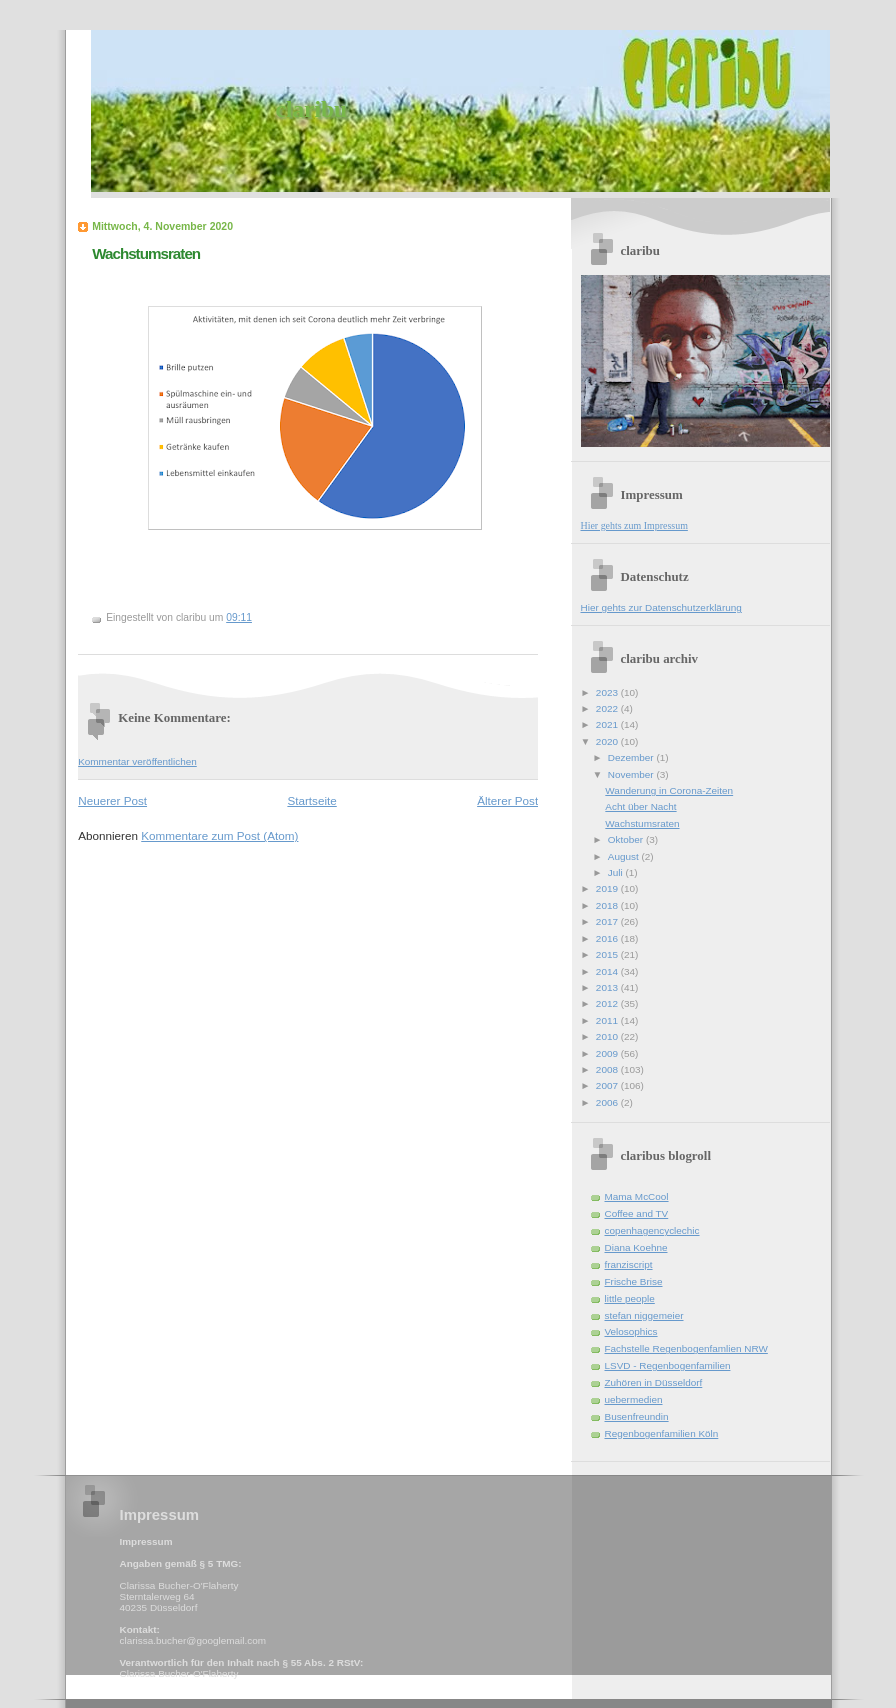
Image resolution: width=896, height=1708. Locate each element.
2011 (608, 1020)
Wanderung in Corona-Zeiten (669, 790)
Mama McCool (637, 1196)
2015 (608, 954)
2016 (608, 938)
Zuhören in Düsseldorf (654, 1382)
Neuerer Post (112, 800)
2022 (608, 708)
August (625, 856)
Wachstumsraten (146, 253)
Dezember (632, 757)
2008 (608, 1069)
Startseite (311, 800)
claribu (311, 109)
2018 (608, 905)
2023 (608, 692)
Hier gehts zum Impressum (634, 525)
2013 (608, 987)
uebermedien (634, 1399)
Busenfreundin (637, 1416)
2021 (608, 724)
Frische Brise (634, 1281)
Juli (617, 872)
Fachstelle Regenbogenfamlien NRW (686, 1348)
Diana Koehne (636, 1247)
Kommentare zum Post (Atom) (219, 835)
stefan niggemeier (644, 1315)
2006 (608, 1102)
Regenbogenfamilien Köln (662, 1433)
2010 (608, 1036)
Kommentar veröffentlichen (137, 761)
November (632, 774)
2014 (608, 971)
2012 (608, 1003)
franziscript (629, 1264)
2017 (608, 921)
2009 (608, 1053)
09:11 (239, 617)
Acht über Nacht (640, 806)
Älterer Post (507, 800)
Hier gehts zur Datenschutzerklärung (661, 607)
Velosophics (631, 1331)
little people (630, 1298)
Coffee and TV (637, 1213)
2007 (608, 1085)
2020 (608, 741)
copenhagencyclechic (652, 1230)
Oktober (627, 839)
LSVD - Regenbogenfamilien (668, 1365)
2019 (608, 888)
